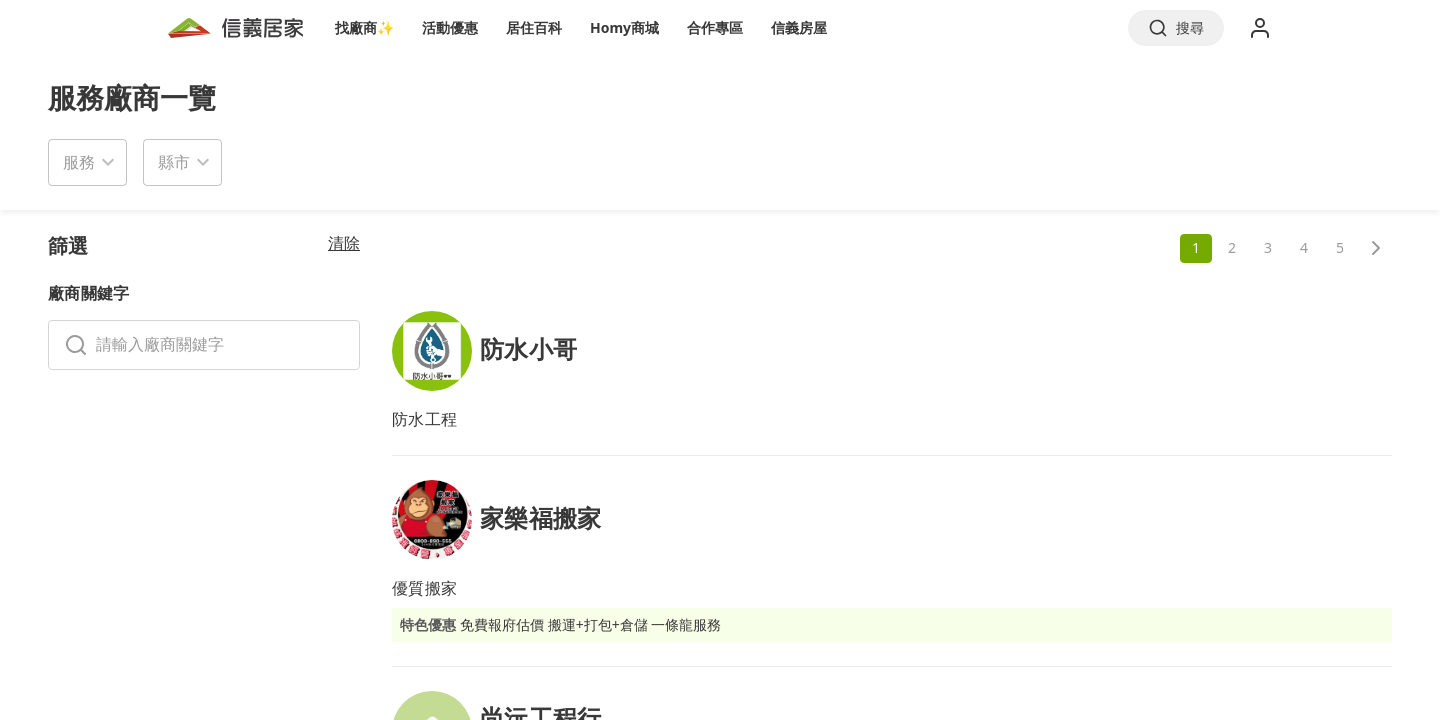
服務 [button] (79, 162)
